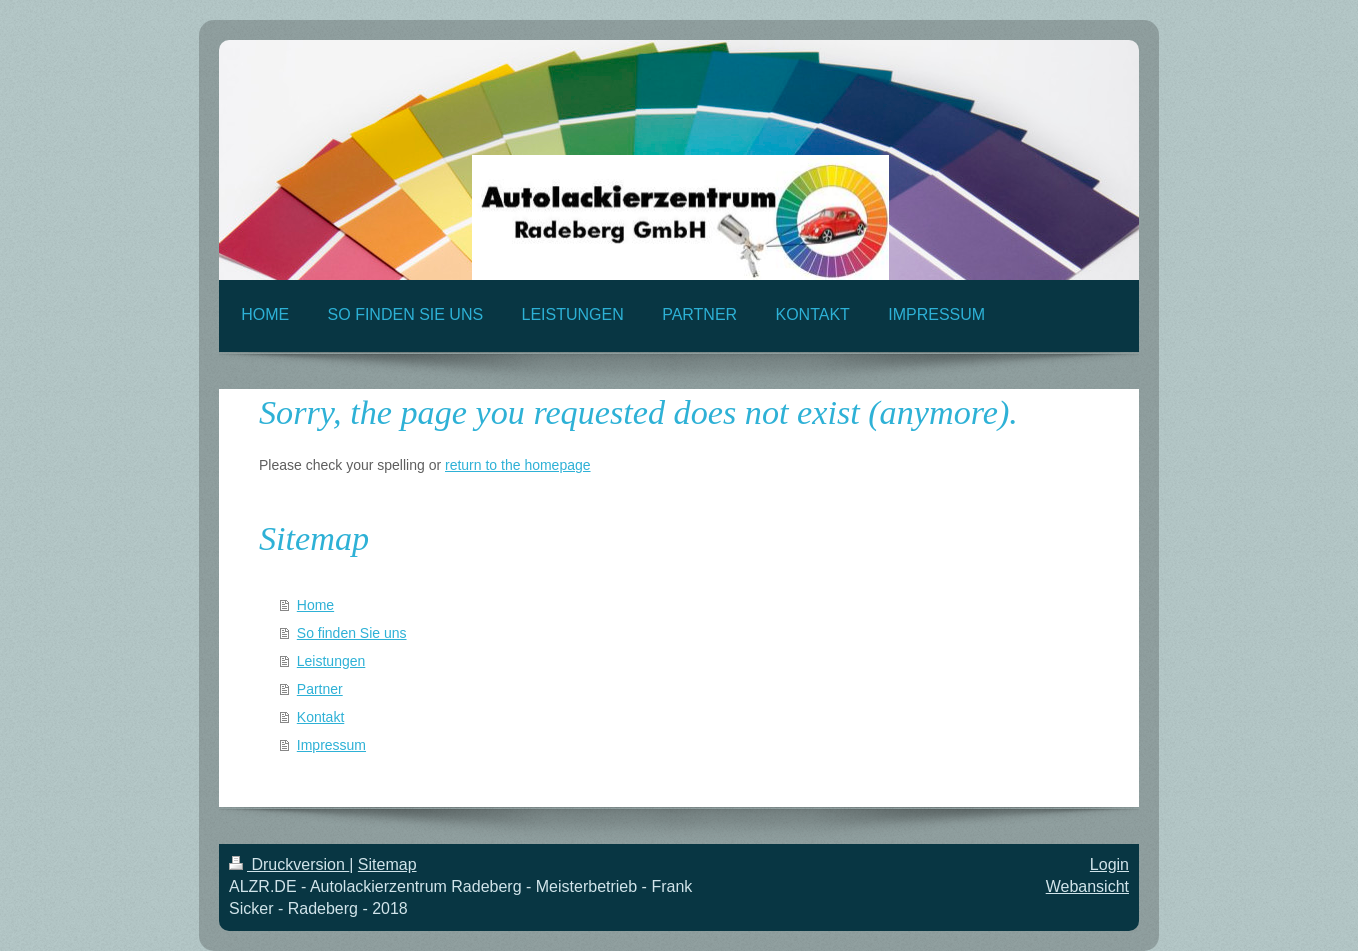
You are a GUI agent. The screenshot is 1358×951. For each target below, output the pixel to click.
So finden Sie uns (352, 633)
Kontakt (320, 717)
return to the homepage (518, 465)
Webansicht (1087, 886)
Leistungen (331, 661)
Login (1109, 864)
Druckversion (289, 864)
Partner (320, 689)
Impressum (331, 745)
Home (315, 605)
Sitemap (387, 864)
